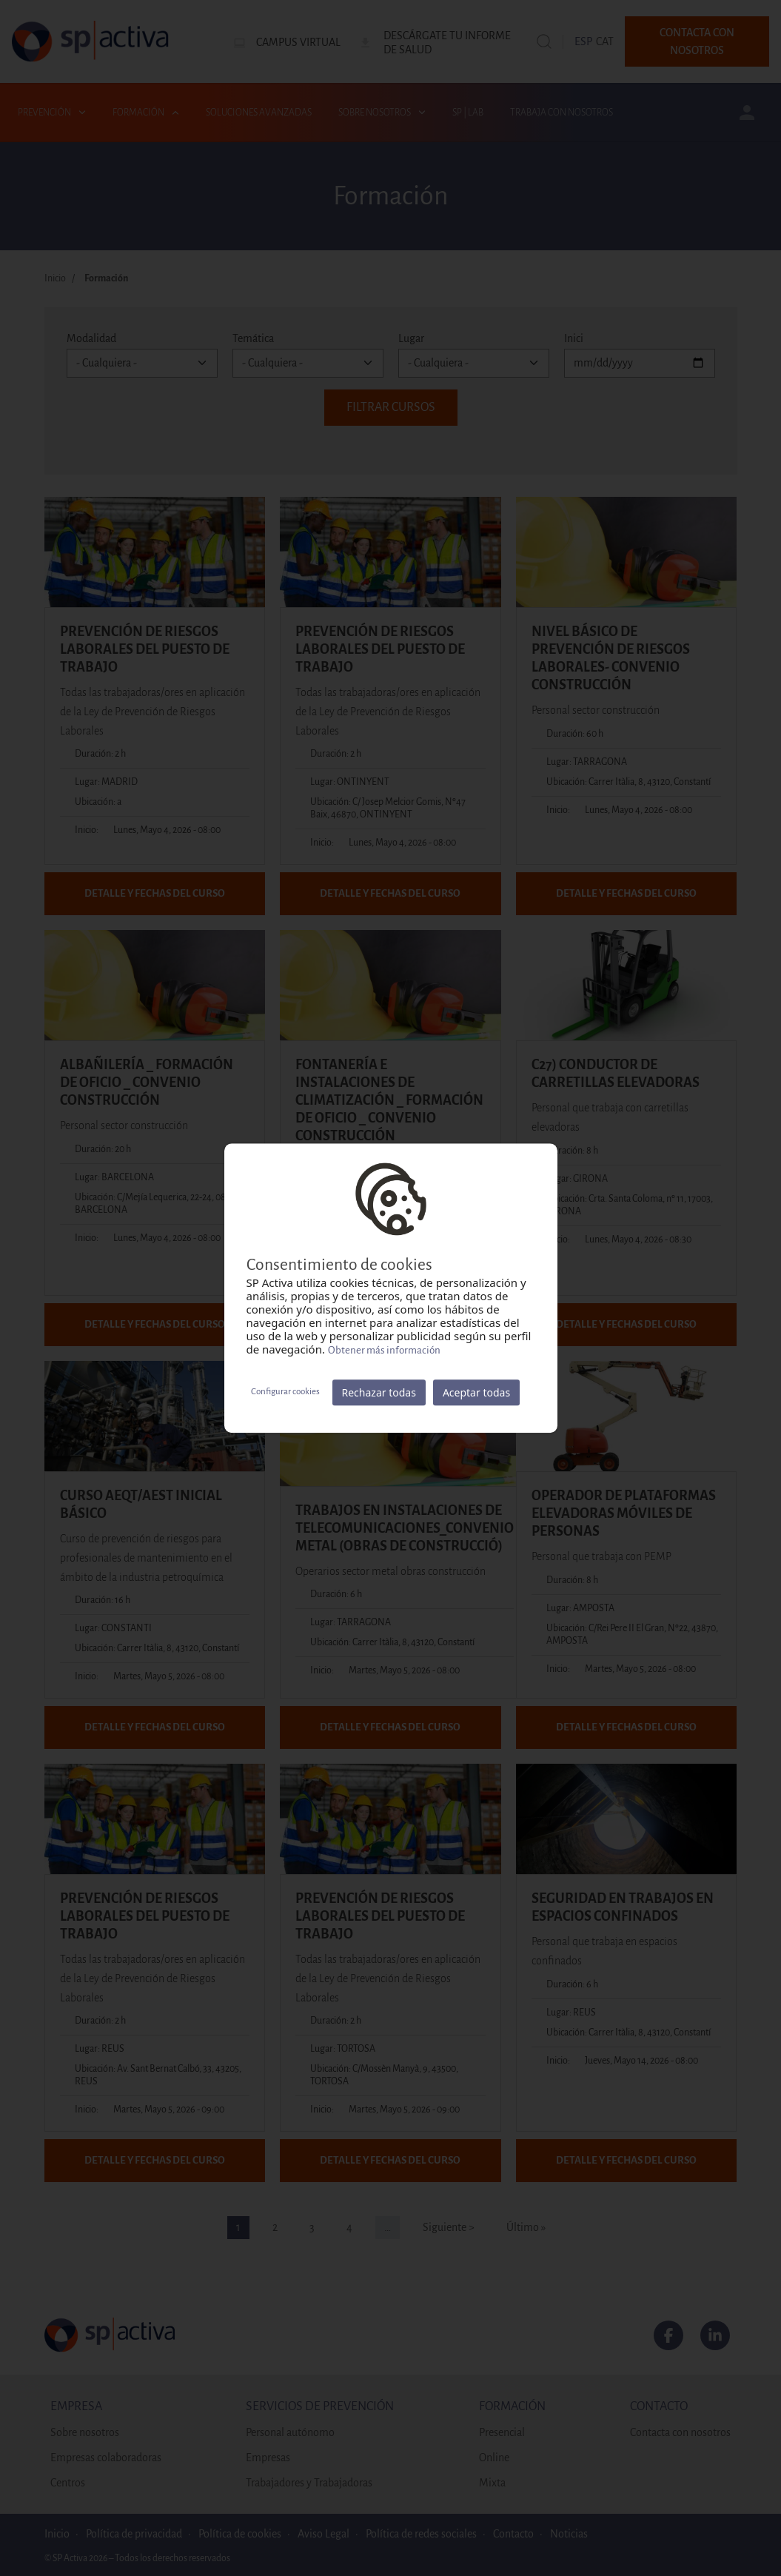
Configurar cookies (285, 1391)
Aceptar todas (476, 1392)
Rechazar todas (379, 1392)
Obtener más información (384, 1350)
